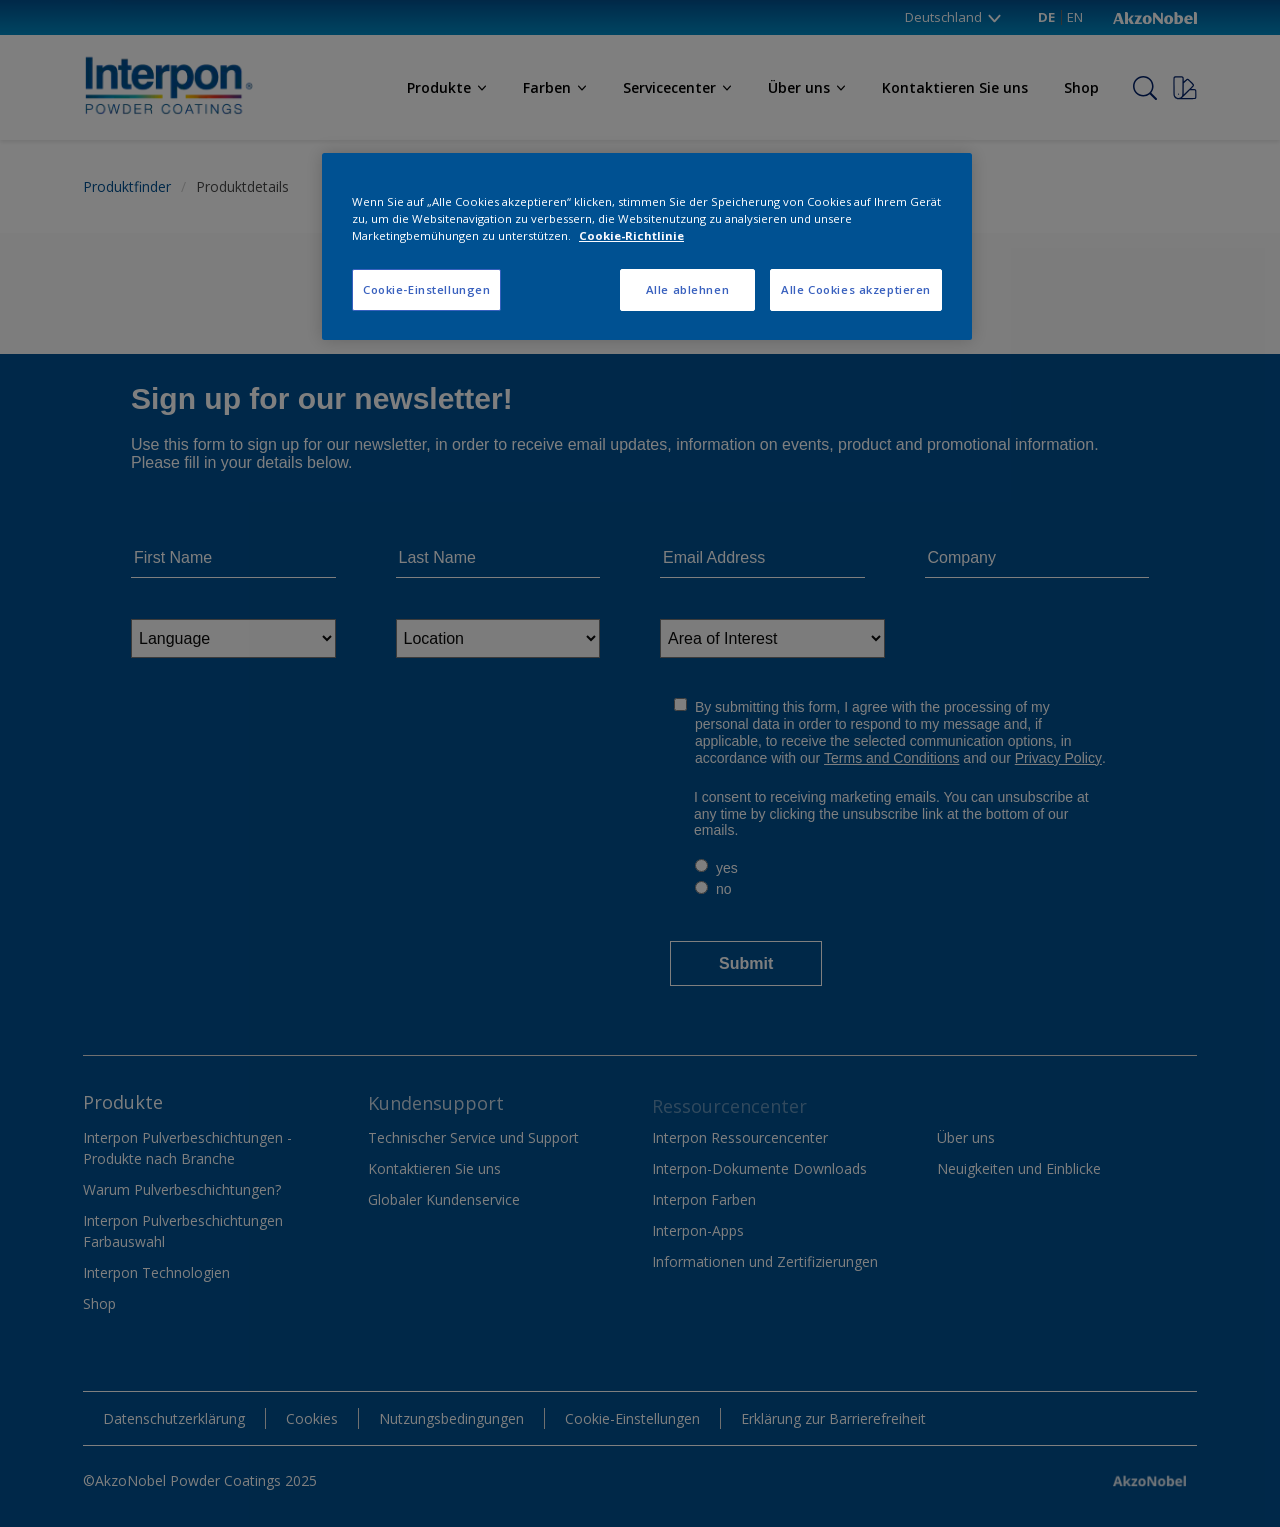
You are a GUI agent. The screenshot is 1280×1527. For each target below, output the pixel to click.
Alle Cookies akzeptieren (856, 289)
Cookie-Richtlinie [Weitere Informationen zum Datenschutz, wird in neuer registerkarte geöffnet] (631, 235)
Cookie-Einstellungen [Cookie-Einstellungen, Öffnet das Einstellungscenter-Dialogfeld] (426, 289)
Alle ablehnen (687, 289)
